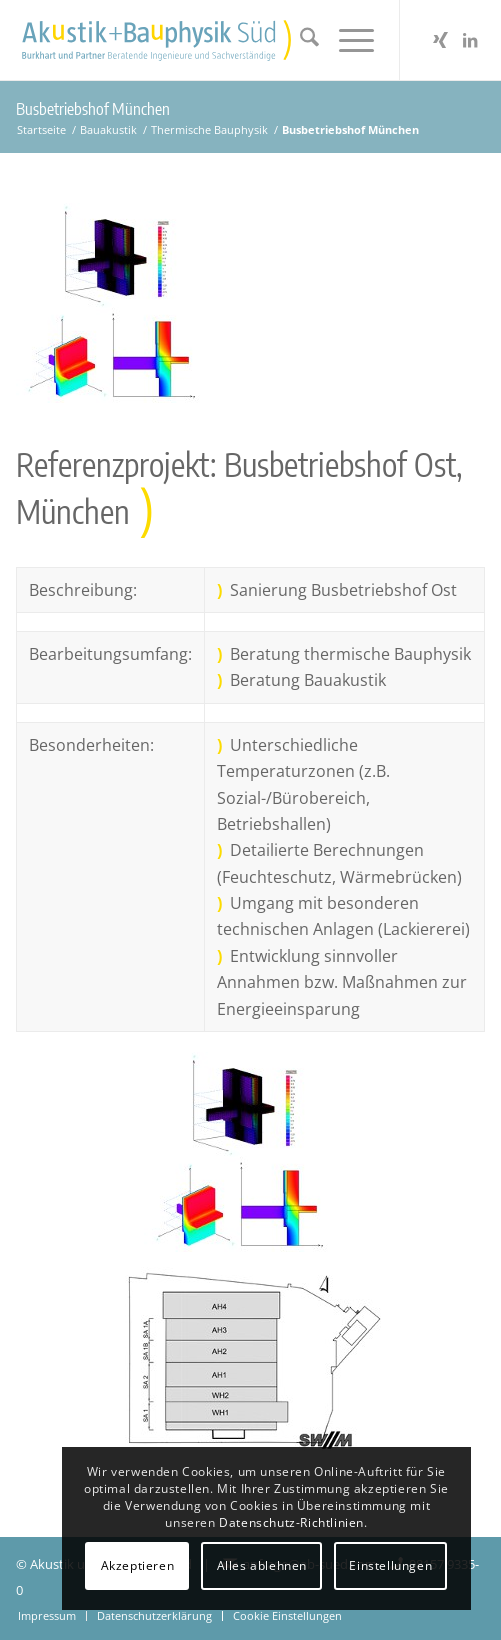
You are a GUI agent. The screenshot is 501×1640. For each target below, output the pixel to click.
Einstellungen (390, 1565)
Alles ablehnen (262, 1565)
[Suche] (299, 40)
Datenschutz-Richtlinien (291, 1522)
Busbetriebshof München (93, 109)
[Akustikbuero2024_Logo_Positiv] (203, 40)
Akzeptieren (138, 1565)
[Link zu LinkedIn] (470, 40)
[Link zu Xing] (440, 40)
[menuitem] (299, 40)
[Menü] (346, 40)
